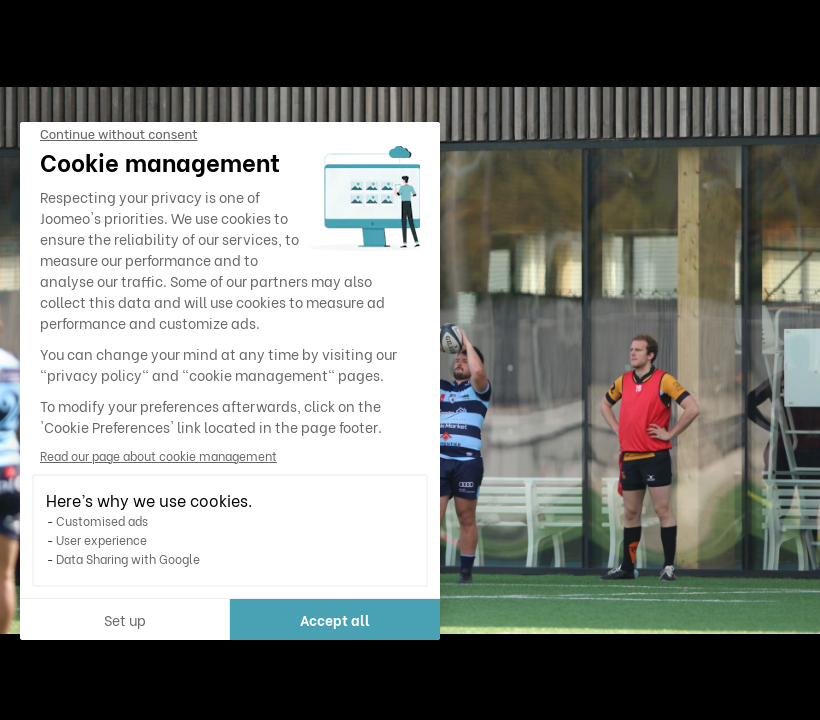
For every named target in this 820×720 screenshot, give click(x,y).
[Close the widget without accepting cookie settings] (118, 135)
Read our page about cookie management (158, 455)
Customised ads (102, 520)
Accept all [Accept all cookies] (335, 619)
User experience (101, 539)
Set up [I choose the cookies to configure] (125, 619)
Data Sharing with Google (128, 558)
